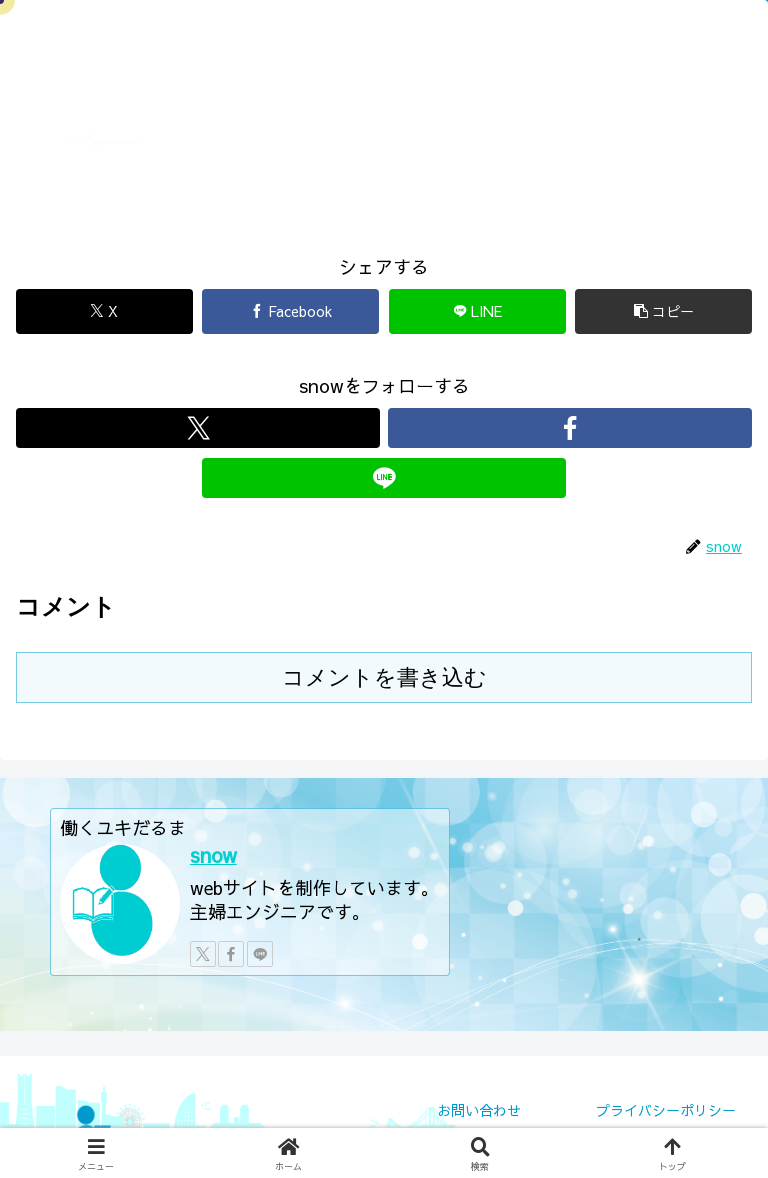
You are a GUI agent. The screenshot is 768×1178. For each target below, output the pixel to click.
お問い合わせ (479, 1110)
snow (213, 854)
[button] (663, 311)
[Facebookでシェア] (290, 311)
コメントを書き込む (384, 677)
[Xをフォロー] (198, 428)
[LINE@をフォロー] (384, 478)
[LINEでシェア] (477, 311)
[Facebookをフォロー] (570, 428)
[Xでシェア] (104, 311)
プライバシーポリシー (666, 1110)
